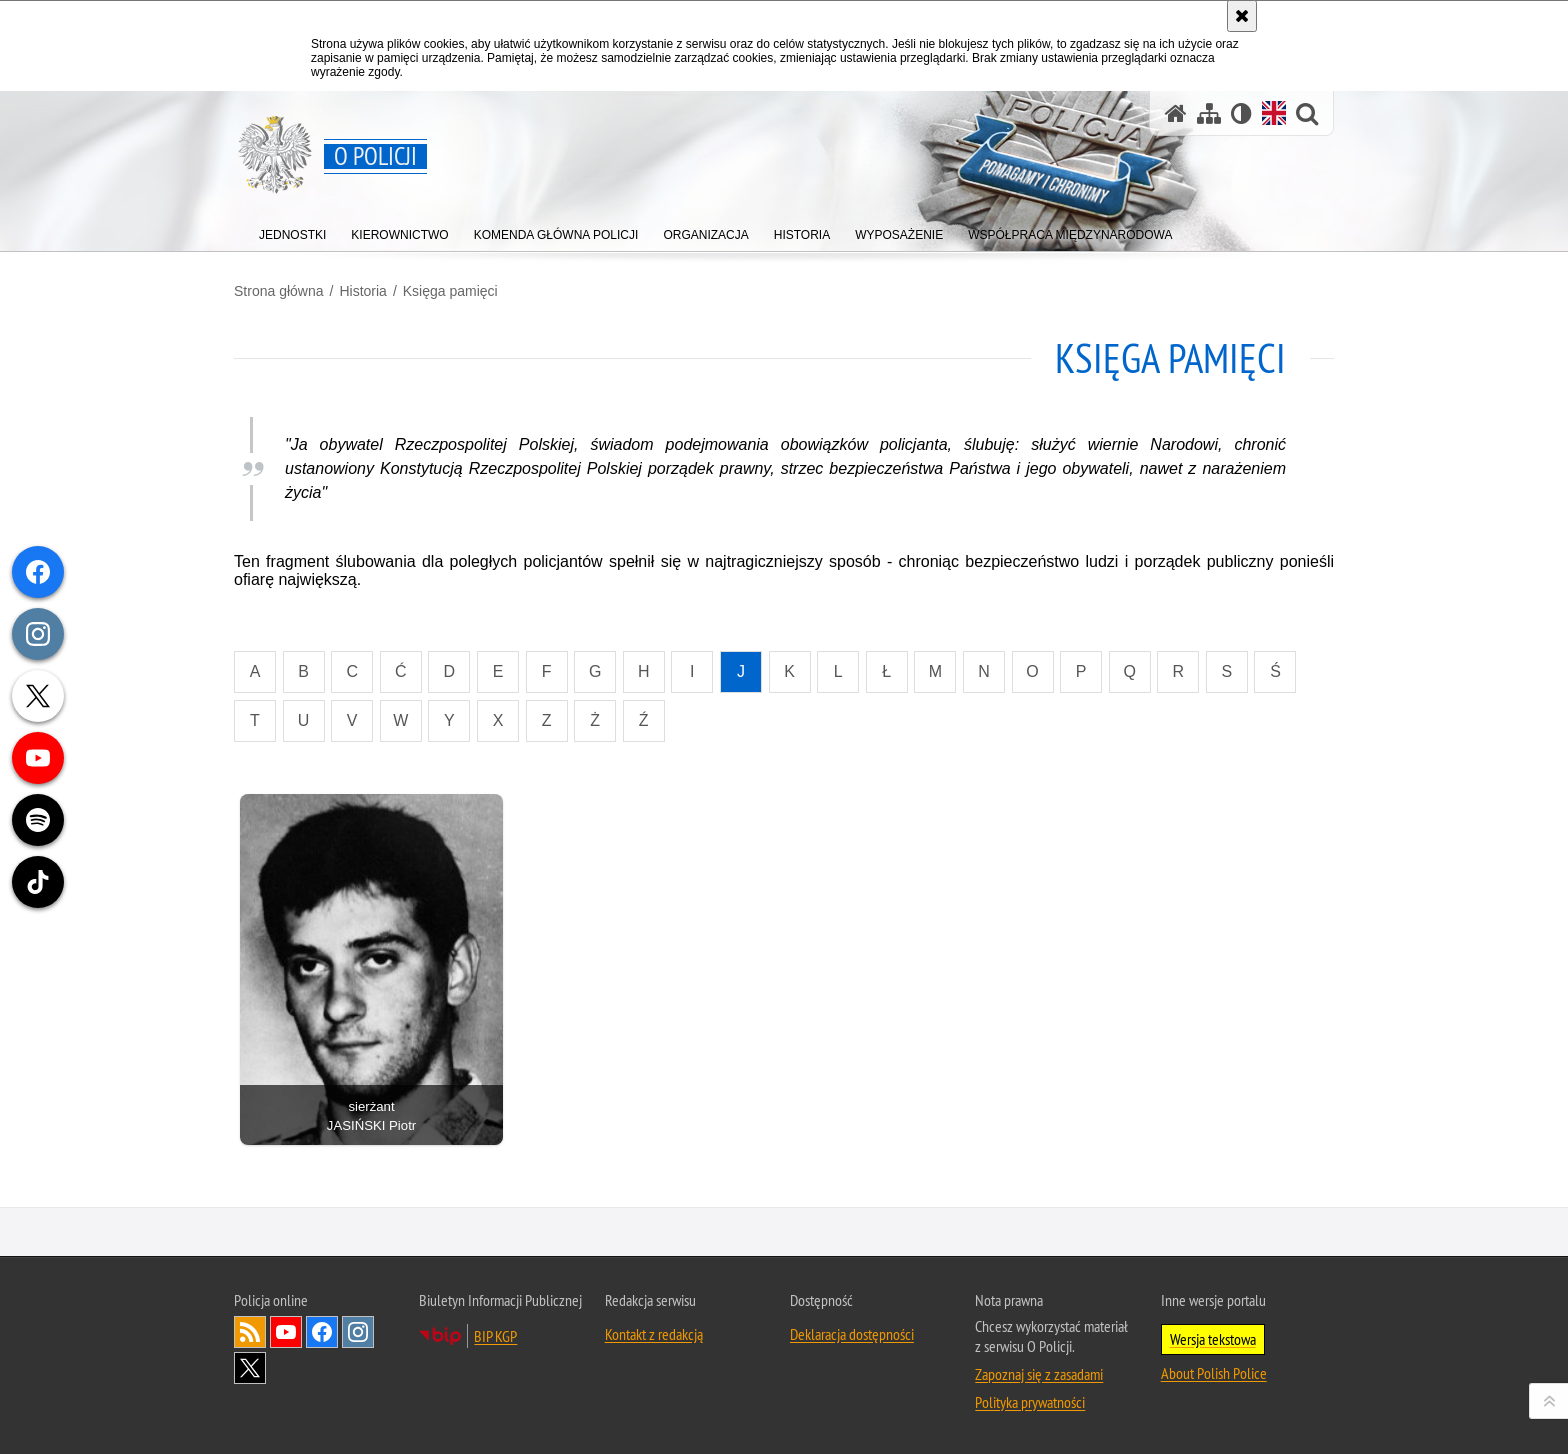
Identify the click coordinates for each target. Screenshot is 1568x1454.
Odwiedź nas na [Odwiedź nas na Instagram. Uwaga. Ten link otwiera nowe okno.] (358, 1332)
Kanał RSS (250, 1332)
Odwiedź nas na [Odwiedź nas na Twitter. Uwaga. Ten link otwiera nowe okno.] (250, 1368)
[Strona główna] (1176, 113)
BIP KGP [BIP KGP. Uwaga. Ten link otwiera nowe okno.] (495, 1336)
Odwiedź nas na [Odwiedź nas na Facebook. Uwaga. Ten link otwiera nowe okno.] (322, 1332)
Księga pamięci (450, 291)
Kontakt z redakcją (654, 1334)
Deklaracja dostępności (852, 1334)
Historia (362, 291)
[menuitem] (292, 230)
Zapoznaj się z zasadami (1039, 1374)
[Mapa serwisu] (1209, 113)
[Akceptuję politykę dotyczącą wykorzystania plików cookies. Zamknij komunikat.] (1242, 16)
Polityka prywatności (1030, 1402)
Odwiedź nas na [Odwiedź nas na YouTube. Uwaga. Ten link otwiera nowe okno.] (286, 1332)
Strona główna (279, 291)
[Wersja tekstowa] (1241, 113)
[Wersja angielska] (1274, 113)
